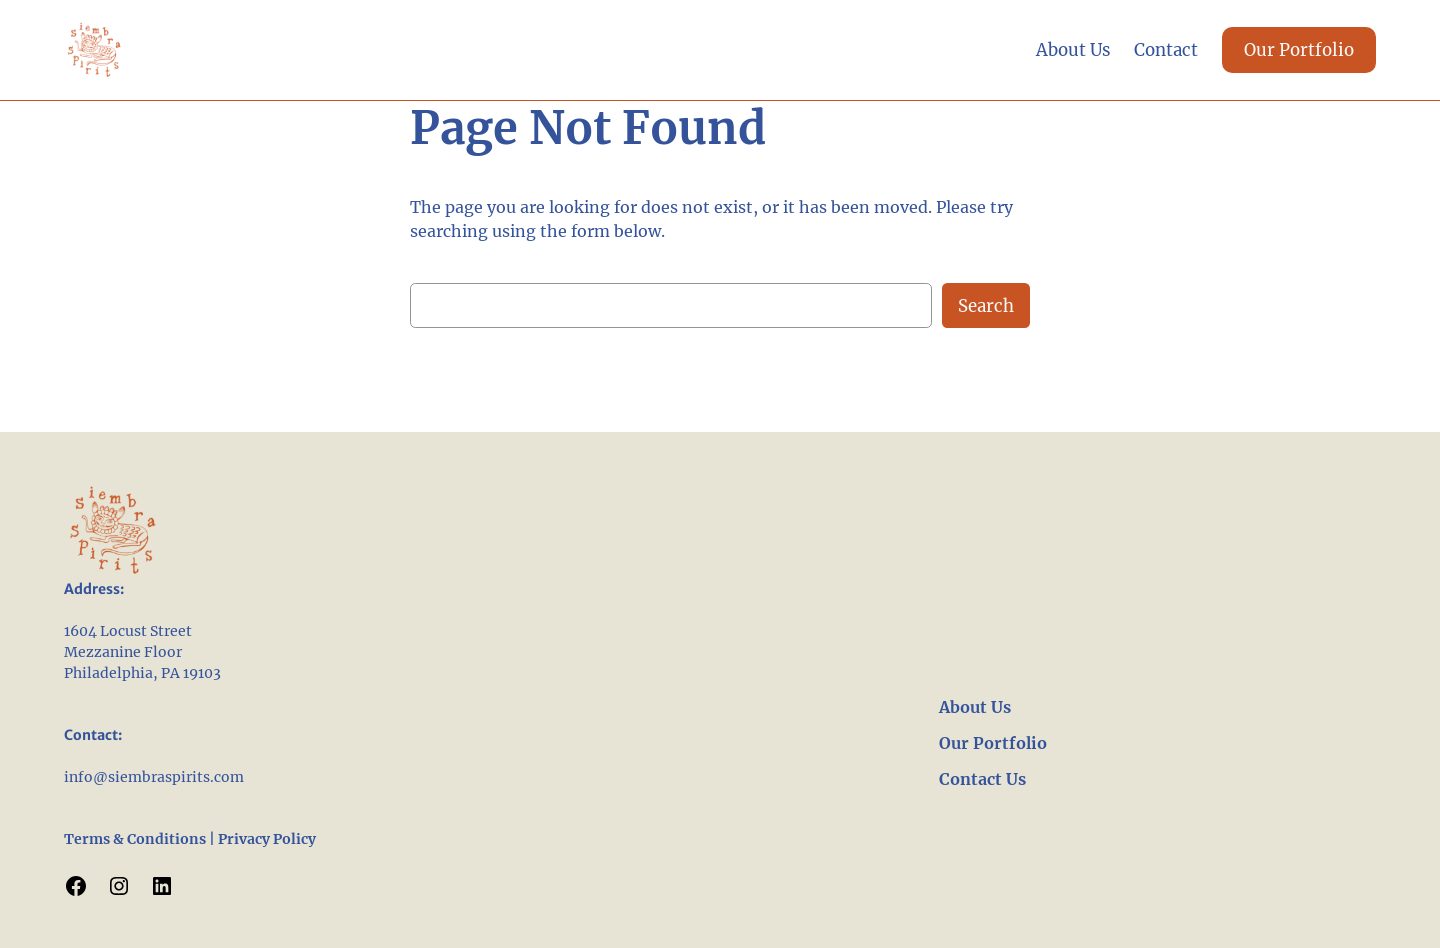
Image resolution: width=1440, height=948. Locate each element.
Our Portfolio (1299, 50)
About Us (975, 707)
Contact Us (982, 779)
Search (986, 306)
